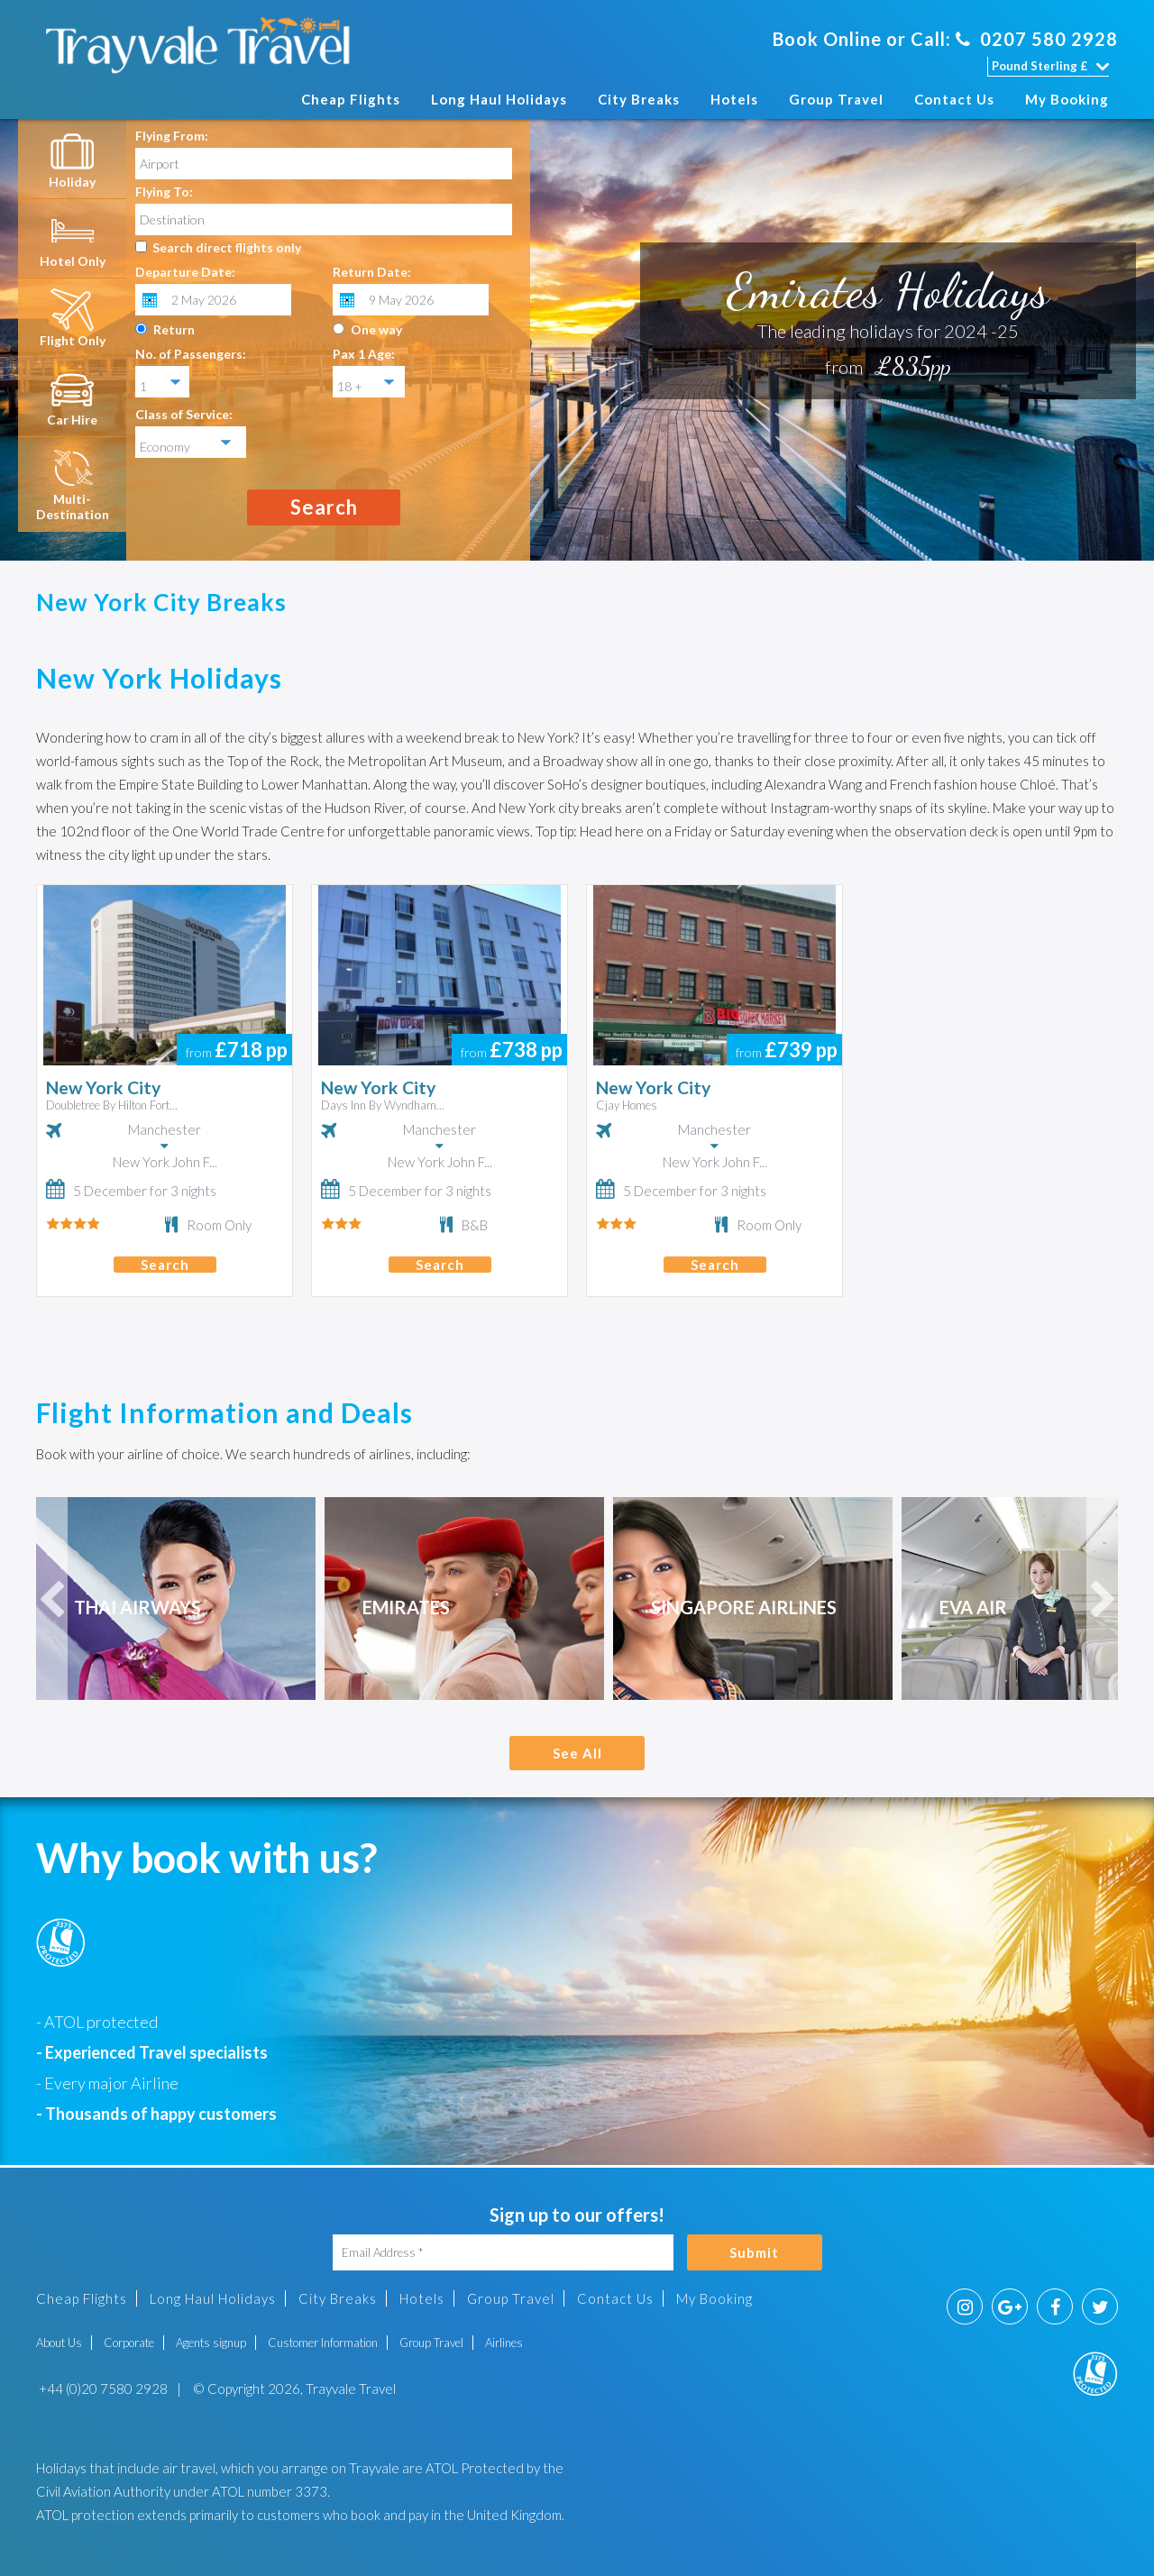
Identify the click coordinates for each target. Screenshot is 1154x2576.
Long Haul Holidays (499, 99)
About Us (59, 2342)
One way (376, 329)
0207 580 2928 (1037, 39)
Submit (754, 2252)
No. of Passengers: (190, 353)
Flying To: (164, 191)
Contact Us (954, 99)
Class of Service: (184, 414)
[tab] (72, 159)
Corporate (129, 2342)
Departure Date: (185, 271)
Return (174, 329)
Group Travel (836, 99)
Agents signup (211, 2342)
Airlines (504, 2342)
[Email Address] (503, 2252)
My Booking (1067, 99)
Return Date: (372, 271)
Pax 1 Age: (364, 353)
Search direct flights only (226, 247)
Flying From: (171, 135)
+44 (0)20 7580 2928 (102, 2388)
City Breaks (639, 99)
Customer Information (323, 2342)
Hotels (734, 99)
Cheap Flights (350, 99)
